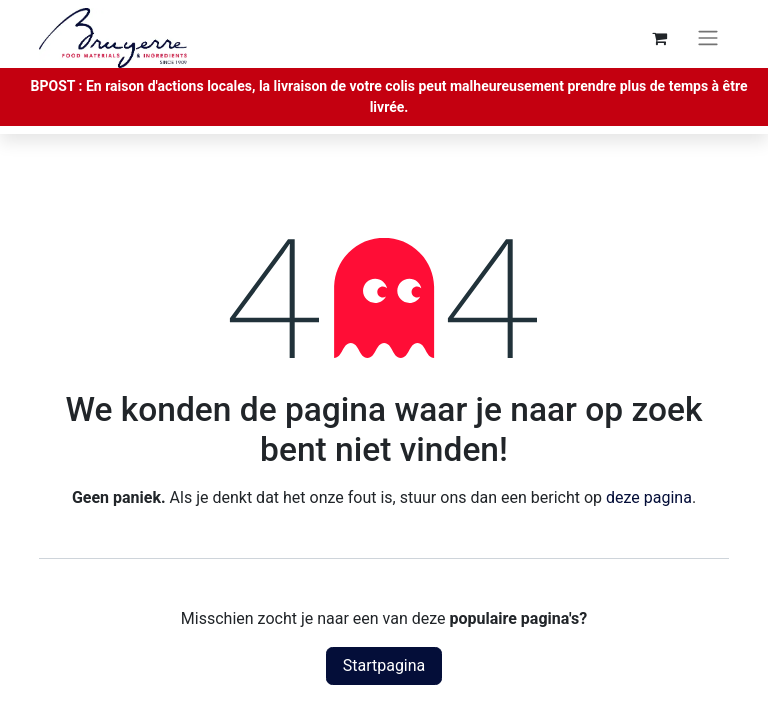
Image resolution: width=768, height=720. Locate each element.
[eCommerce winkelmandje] (659, 38)
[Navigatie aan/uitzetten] (708, 38)
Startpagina (384, 665)
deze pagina (649, 497)
